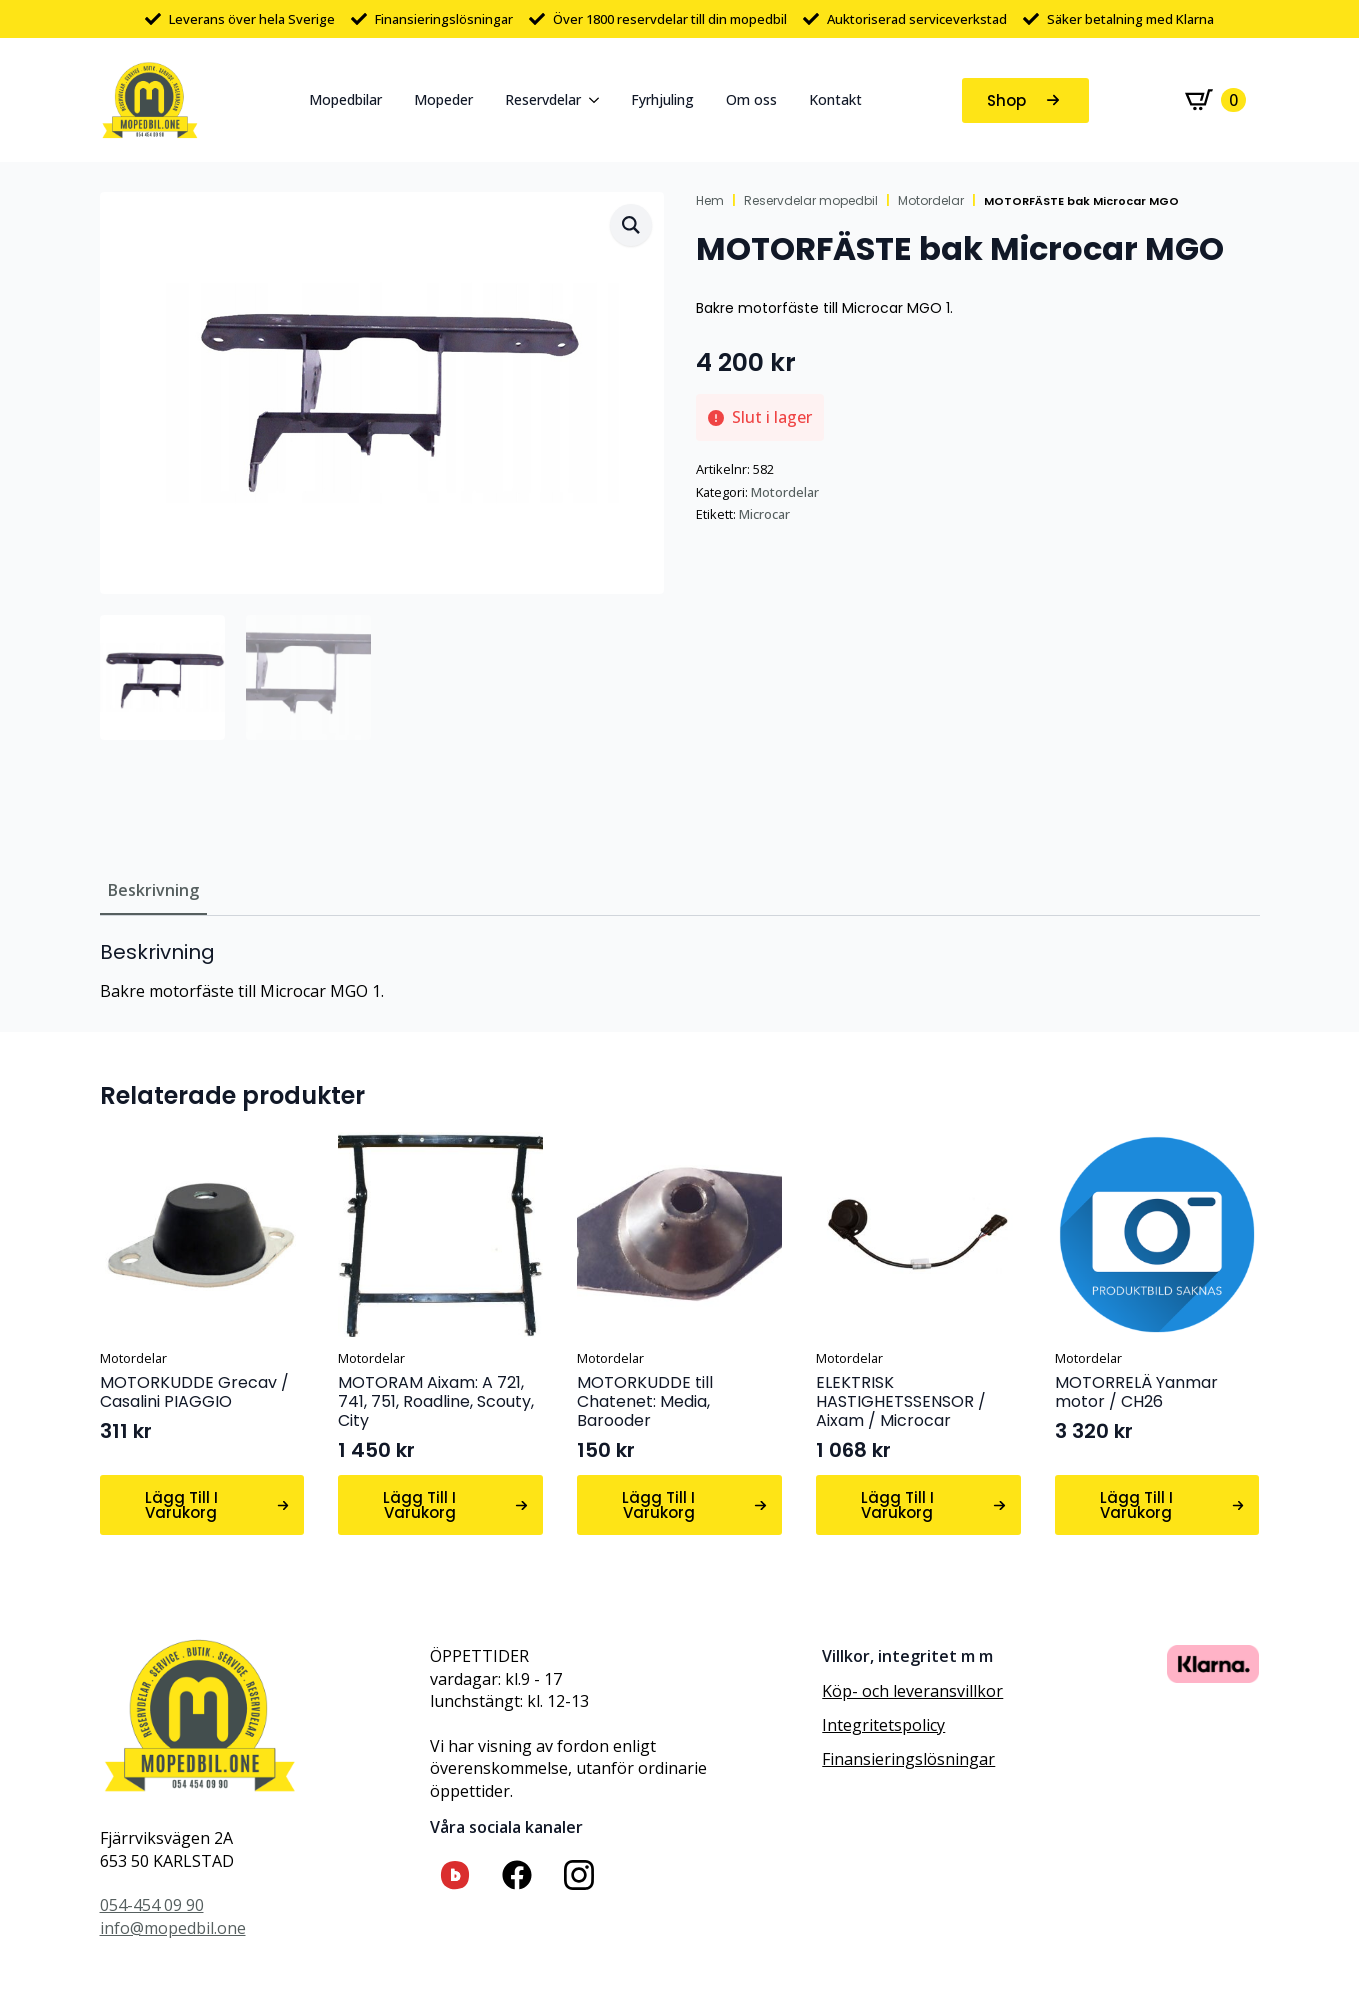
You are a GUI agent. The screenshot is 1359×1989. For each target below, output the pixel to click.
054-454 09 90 (152, 1905)
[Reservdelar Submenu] (598, 100)
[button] (631, 225)
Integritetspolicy (883, 1725)
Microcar (764, 514)
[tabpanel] (680, 971)
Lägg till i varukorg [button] (181, 1505)
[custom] (455, 1875)
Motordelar (931, 201)
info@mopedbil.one (173, 1928)
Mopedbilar (345, 99)
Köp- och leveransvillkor (912, 1691)
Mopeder (443, 99)
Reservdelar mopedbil (811, 201)
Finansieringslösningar (908, 1759)
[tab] (153, 890)
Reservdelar (543, 99)
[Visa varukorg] (1215, 100)
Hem (710, 201)
